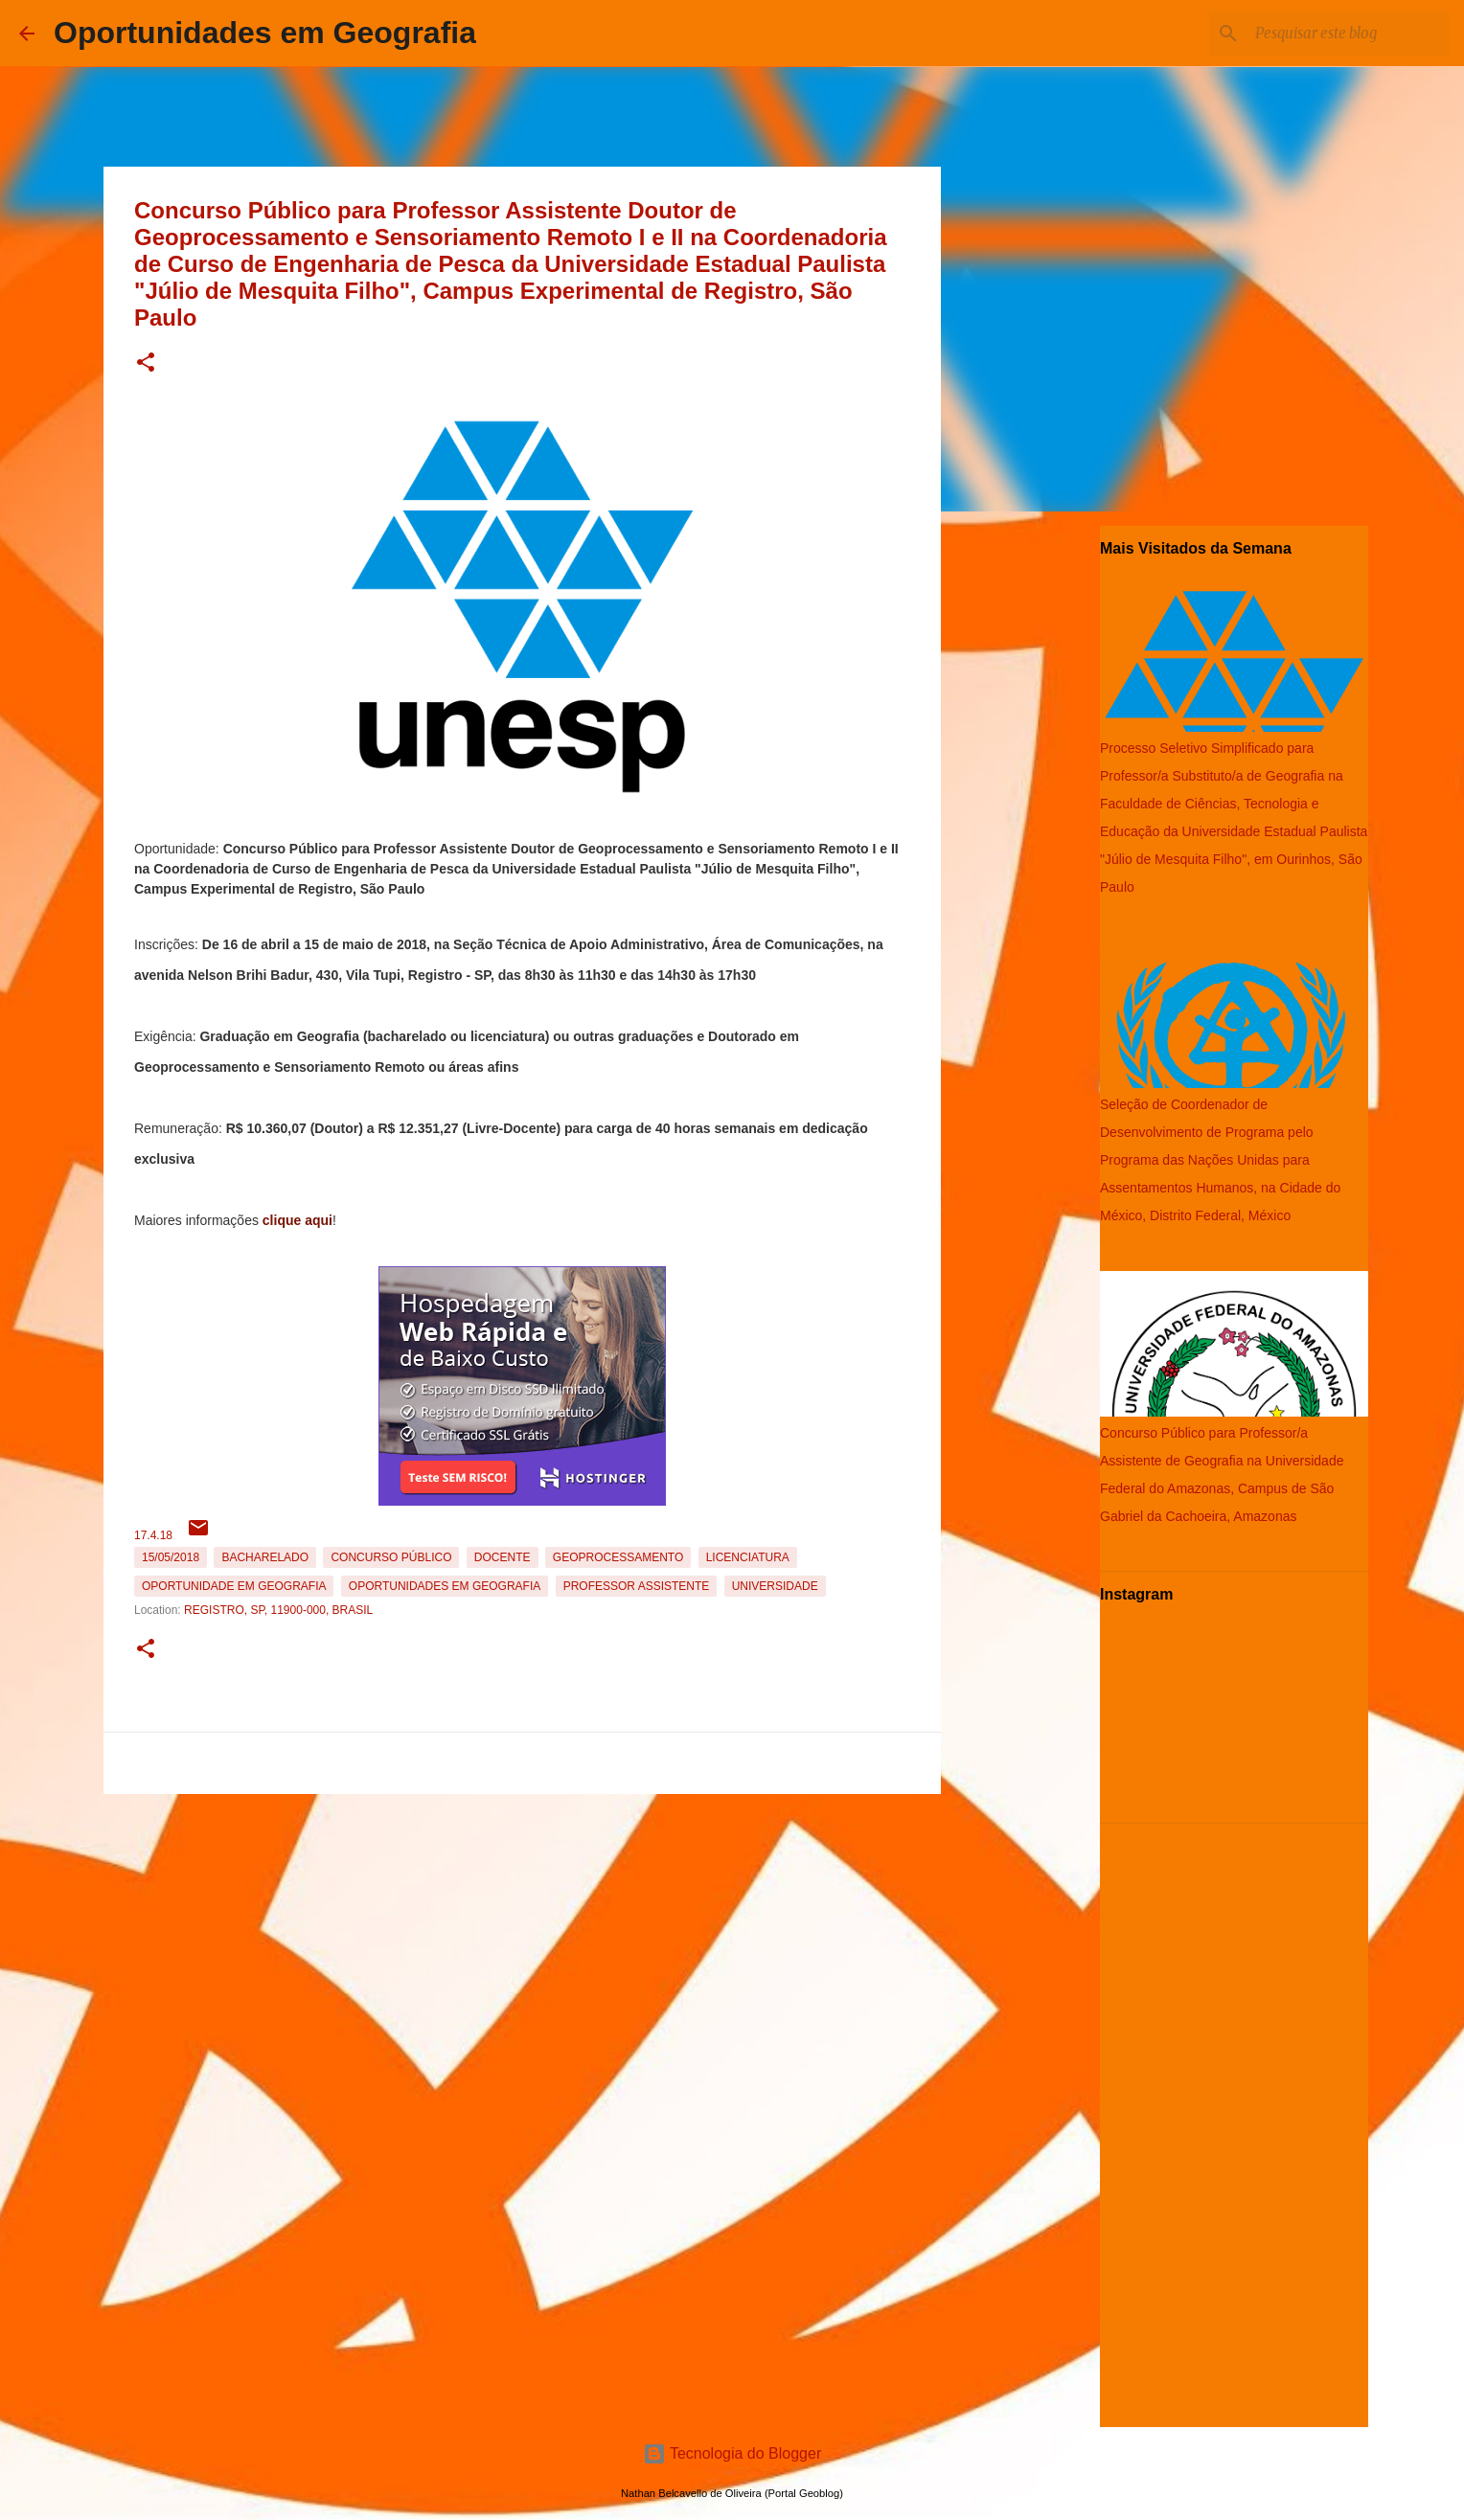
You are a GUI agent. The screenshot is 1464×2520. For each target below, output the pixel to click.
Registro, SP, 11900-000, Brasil (278, 1610)
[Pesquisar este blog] (1348, 34)
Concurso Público (391, 1557)
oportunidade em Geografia (234, 1586)
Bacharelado (265, 1557)
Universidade (775, 1586)
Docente (502, 1557)
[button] (145, 363)
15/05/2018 (170, 1557)
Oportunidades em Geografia (265, 32)
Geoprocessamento (618, 1557)
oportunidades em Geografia (444, 1586)
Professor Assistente (636, 1586)
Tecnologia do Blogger (732, 2453)
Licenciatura (747, 1557)
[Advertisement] (522, 1936)
